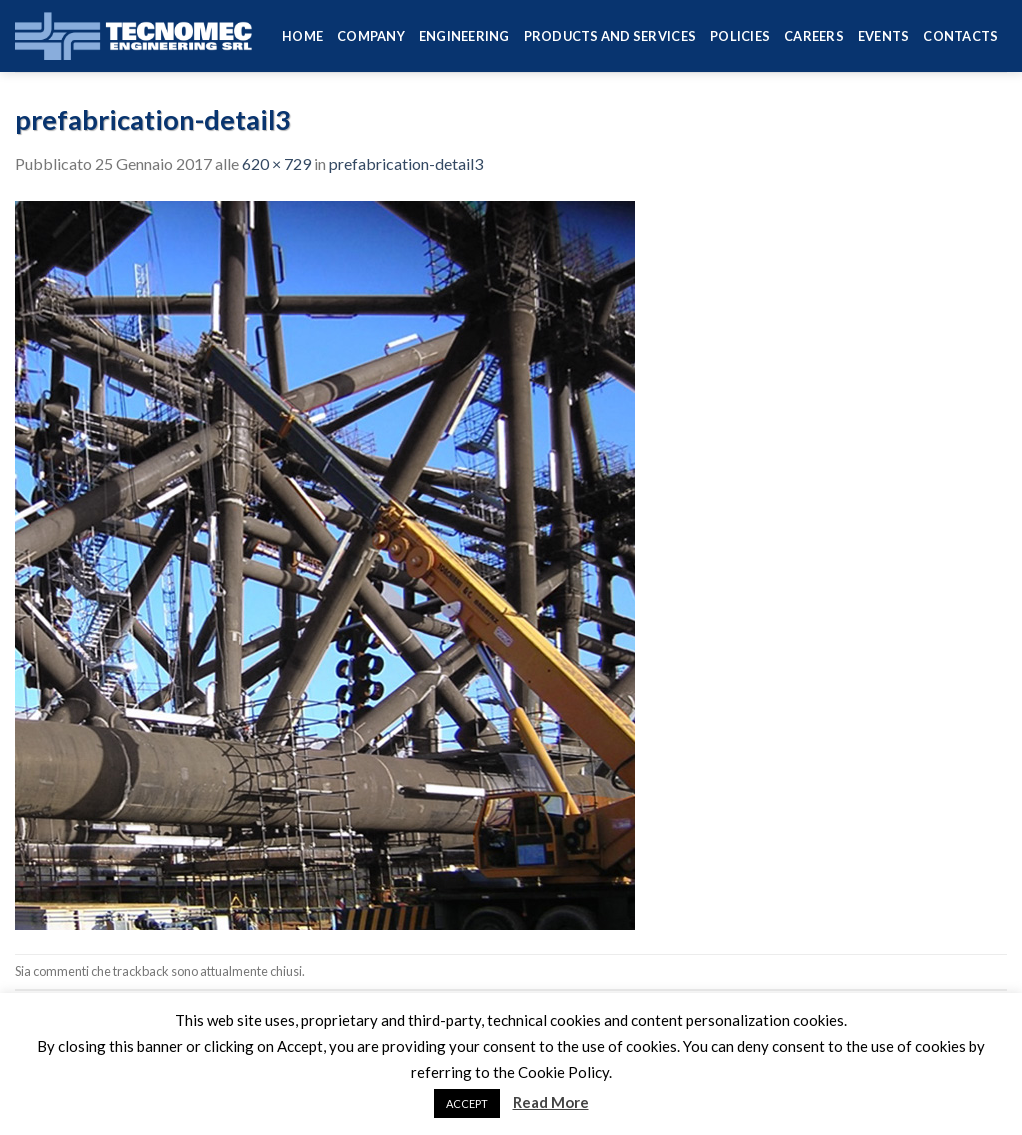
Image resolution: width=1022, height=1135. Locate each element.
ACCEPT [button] (467, 1103)
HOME (302, 36)
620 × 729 (276, 163)
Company (371, 36)
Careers (814, 36)
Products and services (610, 36)
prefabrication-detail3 (406, 163)
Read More (551, 1102)
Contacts (960, 36)
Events (884, 36)
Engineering (464, 36)
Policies (740, 36)
